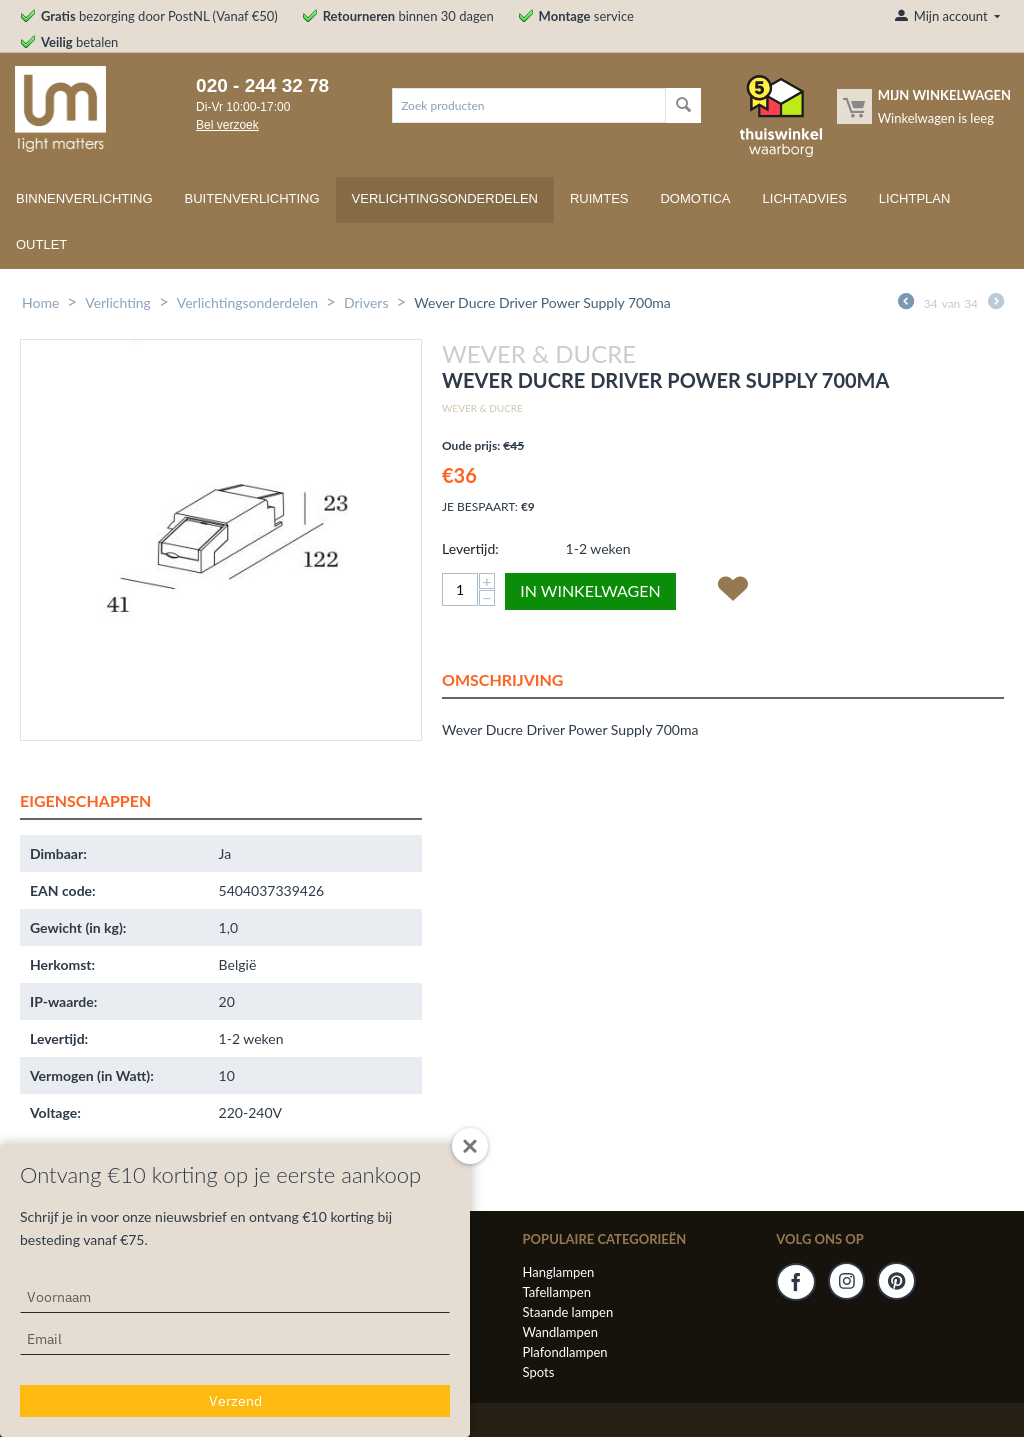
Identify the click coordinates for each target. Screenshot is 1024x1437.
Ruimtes (599, 198)
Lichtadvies (805, 198)
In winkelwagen (590, 590)
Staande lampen (568, 1312)
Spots (539, 1372)
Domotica (695, 198)
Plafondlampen (565, 1352)
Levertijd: (470, 548)
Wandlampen (560, 1332)
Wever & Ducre (482, 408)
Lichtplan (915, 198)
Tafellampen (557, 1292)
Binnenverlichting (84, 198)
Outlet (41, 244)
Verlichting (118, 302)
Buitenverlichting (252, 198)
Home (40, 302)
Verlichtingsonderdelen (445, 198)
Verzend (235, 1401)
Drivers (366, 302)
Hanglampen (559, 1272)
